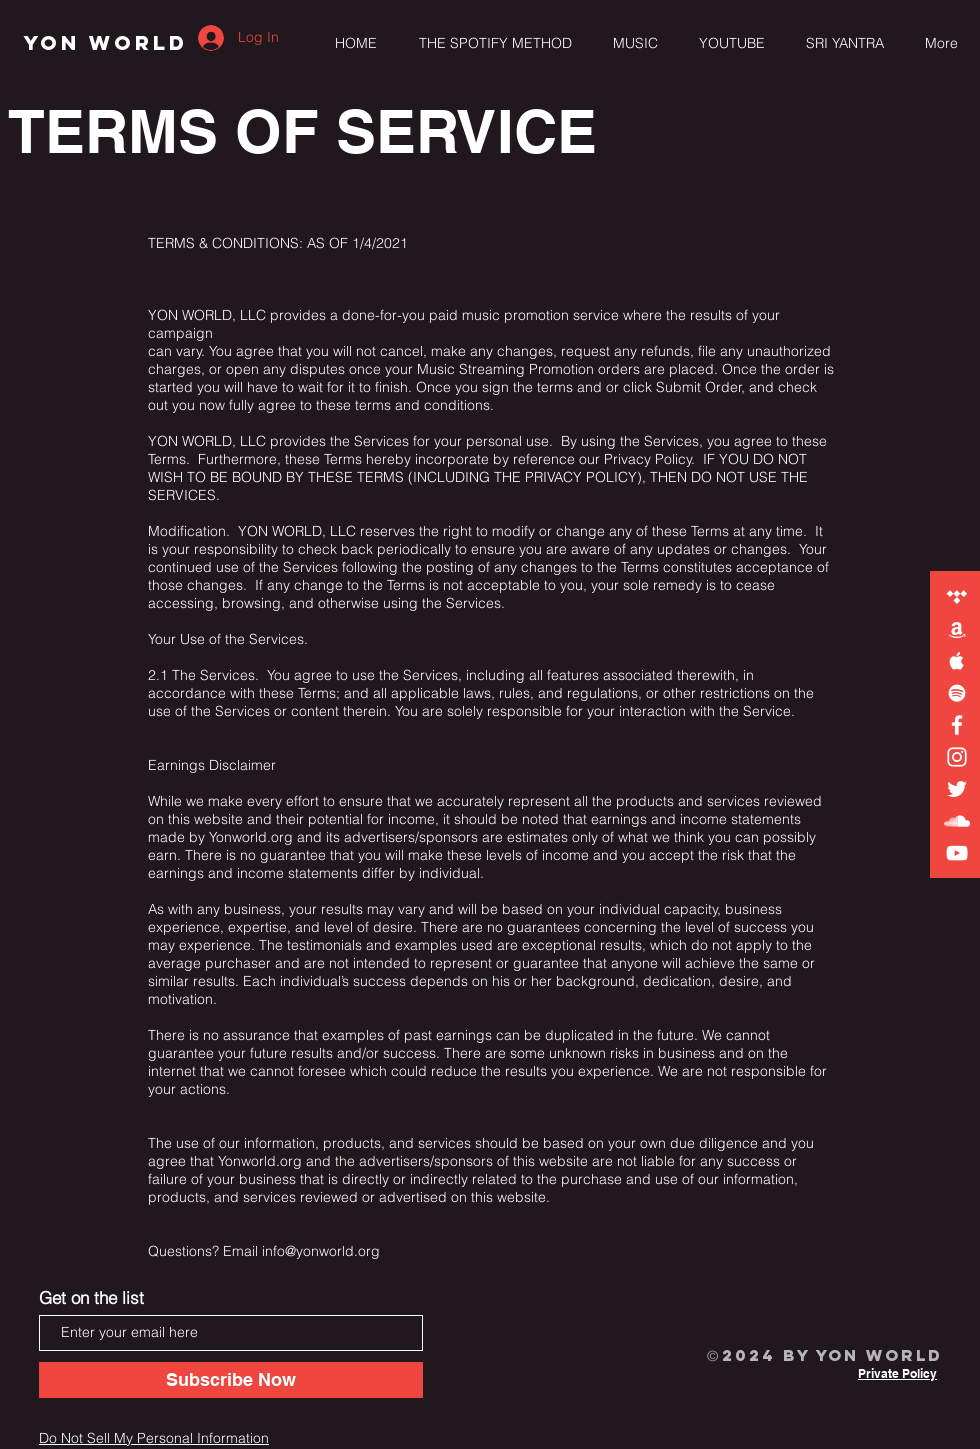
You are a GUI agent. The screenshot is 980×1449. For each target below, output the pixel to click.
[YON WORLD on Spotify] (957, 693)
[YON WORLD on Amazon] (957, 629)
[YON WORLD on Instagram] (957, 757)
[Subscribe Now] (231, 1380)
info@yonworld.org (321, 1251)
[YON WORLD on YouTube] (957, 853)
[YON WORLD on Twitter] (957, 789)
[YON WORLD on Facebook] (957, 725)
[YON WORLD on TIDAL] (957, 597)
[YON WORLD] (105, 43)
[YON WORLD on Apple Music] (957, 661)
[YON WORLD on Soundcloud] (957, 821)
